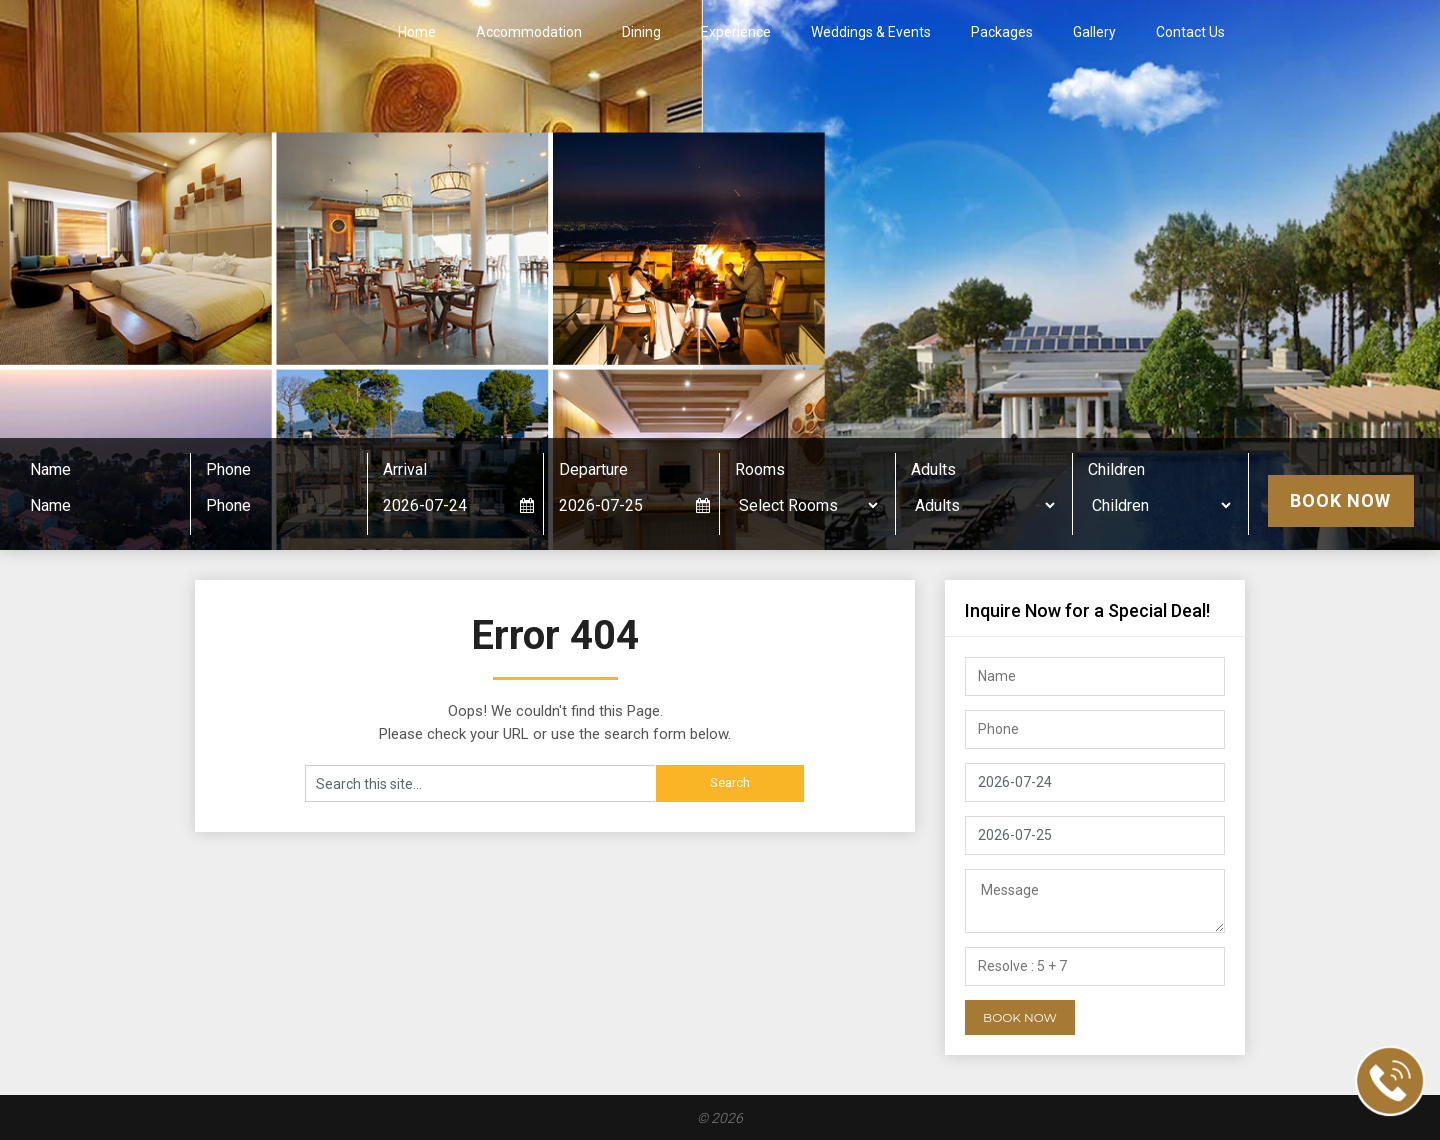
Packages (1002, 32)
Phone (228, 469)
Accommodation (529, 32)
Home (417, 32)
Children (1116, 469)
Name (50, 469)
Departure (593, 469)
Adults (933, 469)
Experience (736, 32)
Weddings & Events (871, 32)
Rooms (760, 469)
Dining (641, 32)
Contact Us (1190, 32)
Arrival (405, 469)
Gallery (1094, 32)
